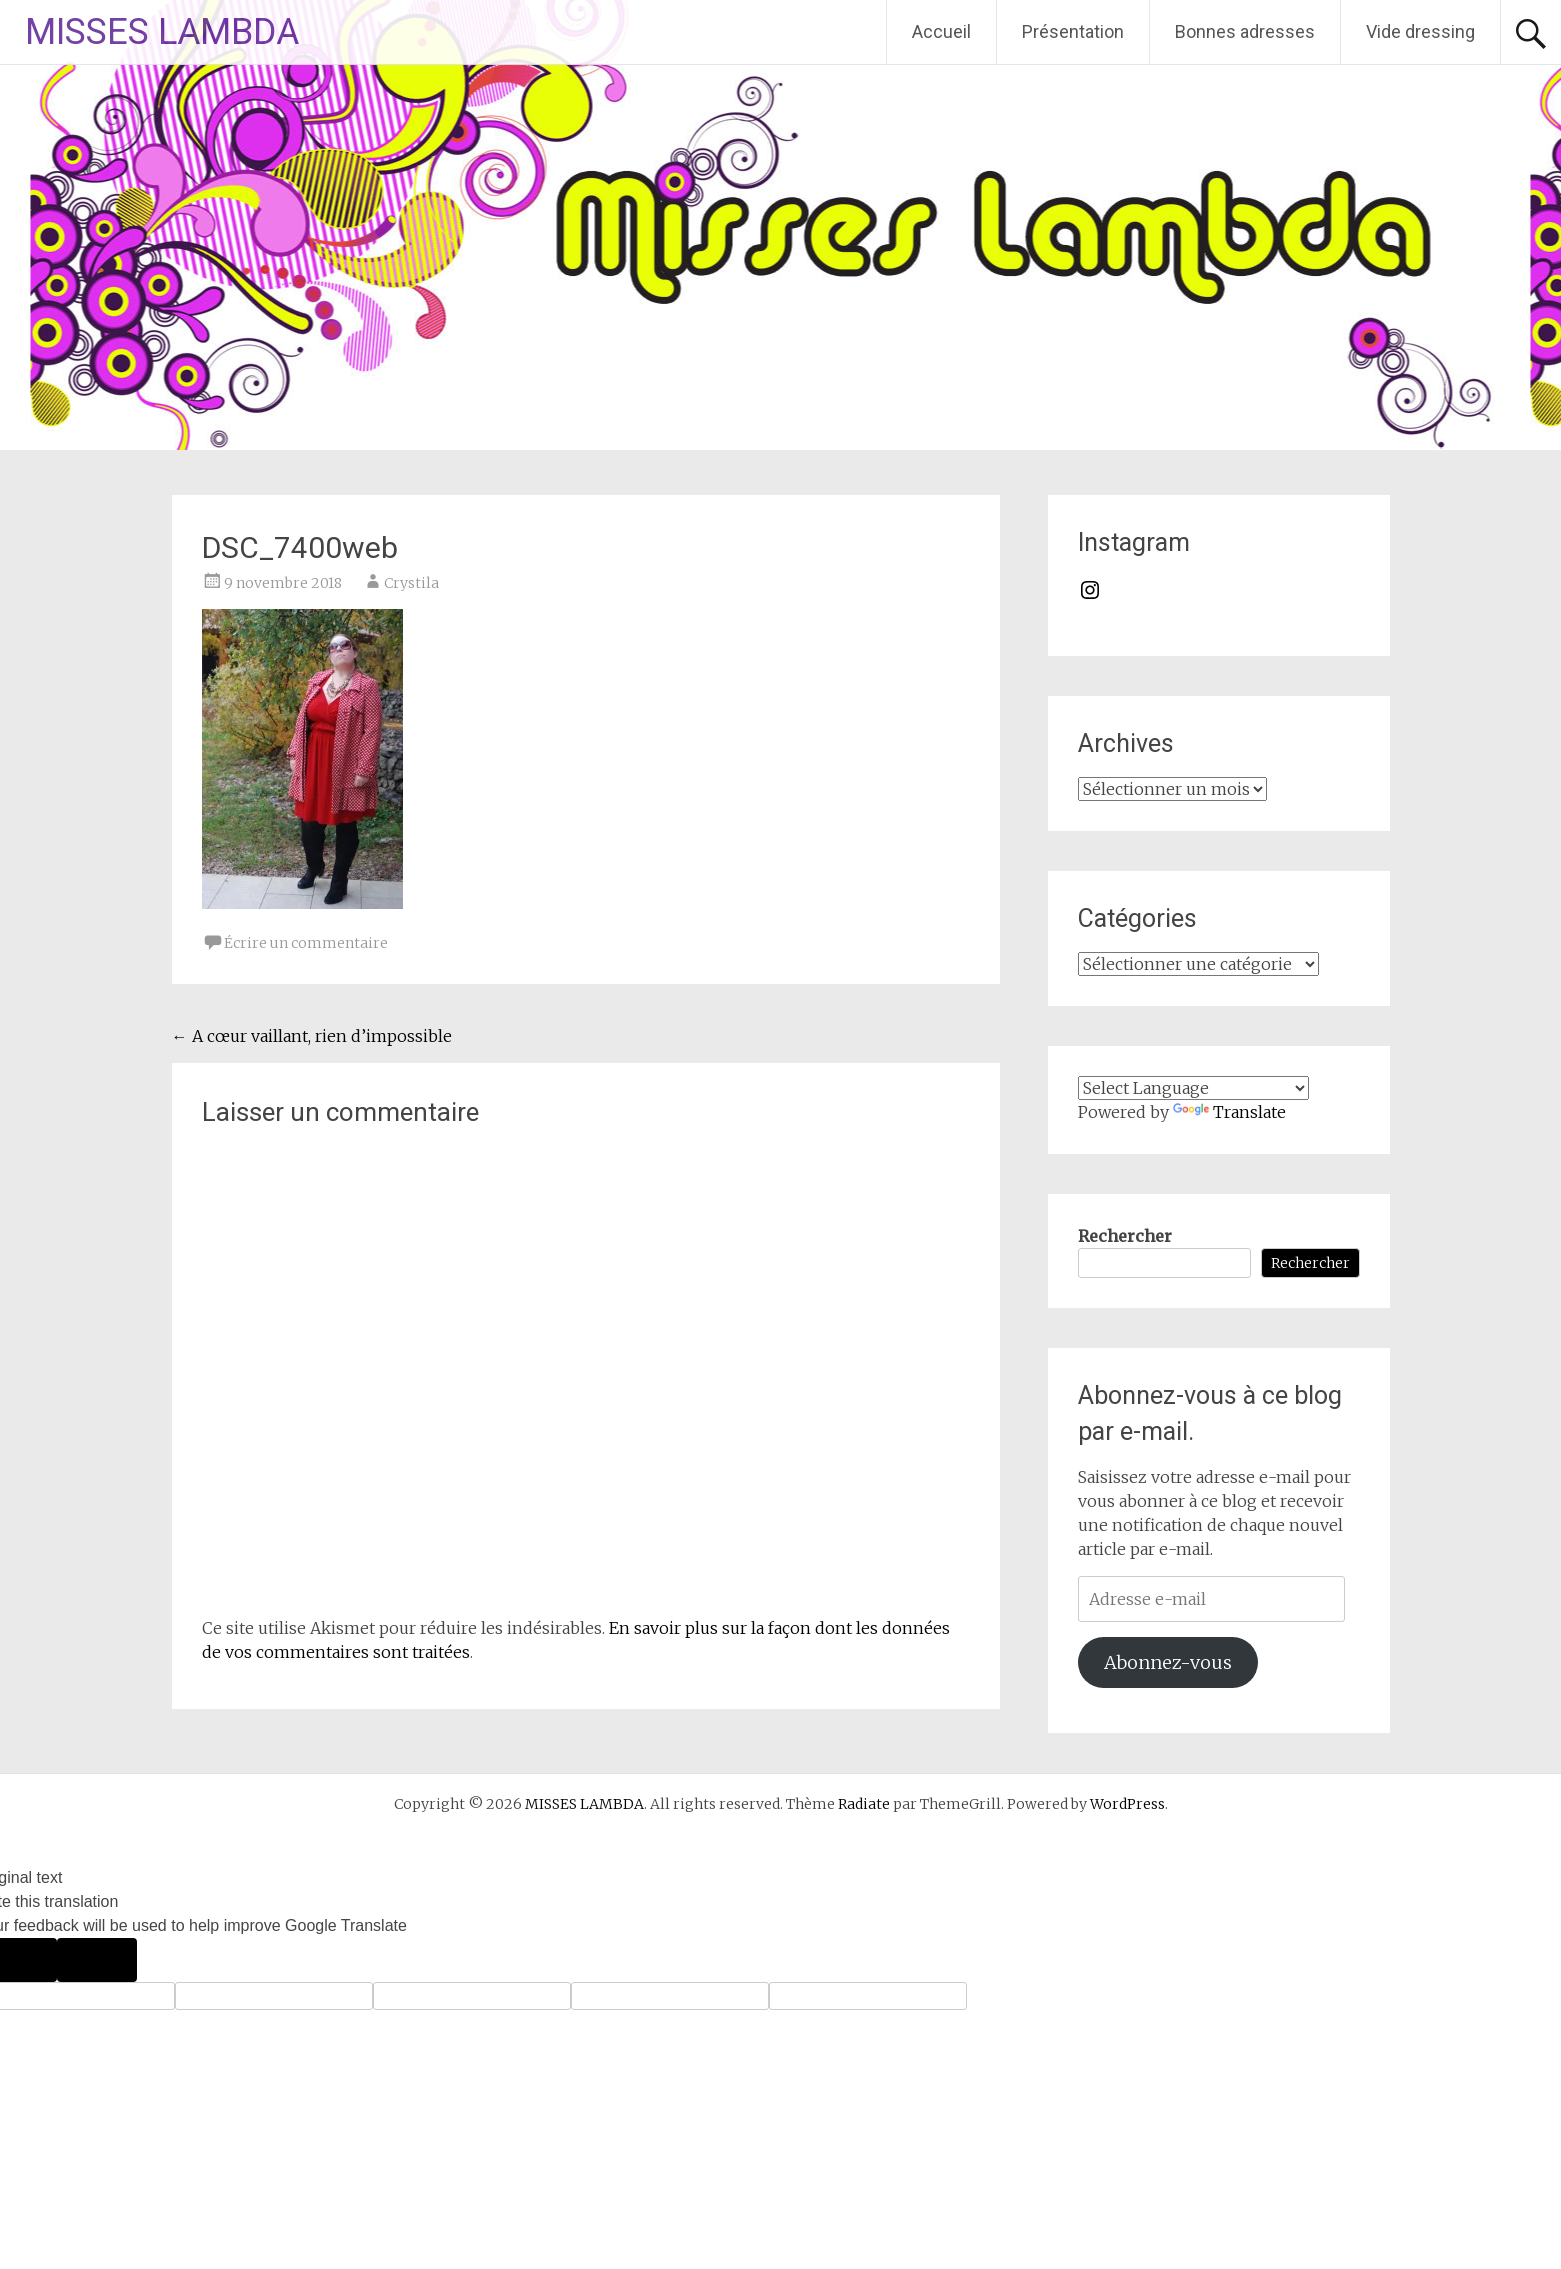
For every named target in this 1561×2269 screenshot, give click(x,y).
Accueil (941, 31)
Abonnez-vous (1168, 1662)
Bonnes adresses (1245, 31)
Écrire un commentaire (306, 943)
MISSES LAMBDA (162, 32)
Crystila (411, 583)
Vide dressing (1420, 31)
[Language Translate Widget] (1193, 1088)
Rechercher (1125, 1236)
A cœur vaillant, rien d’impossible (312, 1036)
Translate (1229, 1112)
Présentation (1073, 31)
